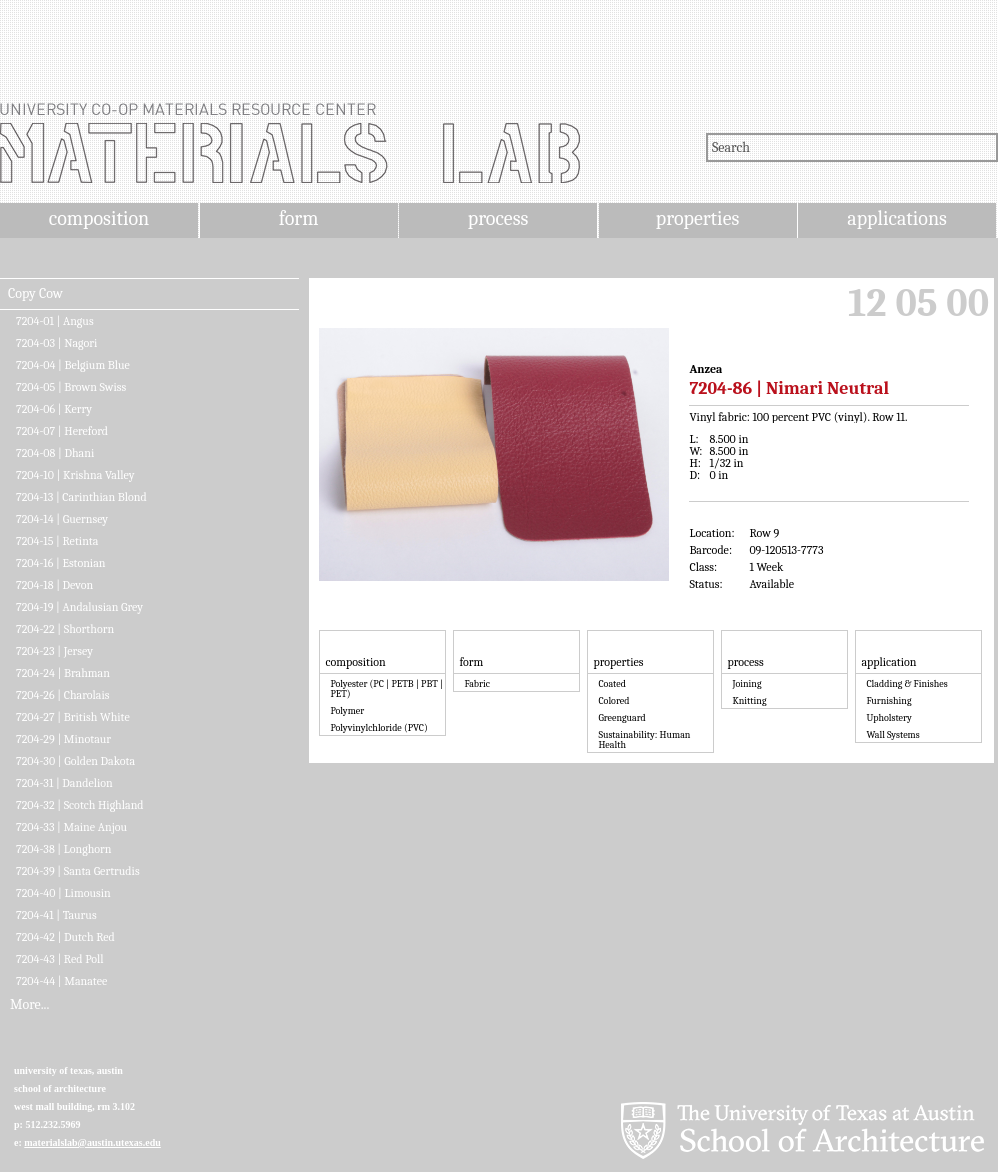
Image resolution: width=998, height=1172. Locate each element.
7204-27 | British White (73, 717)
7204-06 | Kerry (54, 409)
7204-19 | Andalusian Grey (79, 607)
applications (897, 218)
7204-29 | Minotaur (63, 739)
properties (697, 218)
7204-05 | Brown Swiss (71, 387)
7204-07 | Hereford (62, 431)
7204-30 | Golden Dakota (75, 761)
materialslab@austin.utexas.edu (92, 1142)
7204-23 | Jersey (54, 651)
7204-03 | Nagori (56, 343)
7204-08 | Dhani (55, 453)
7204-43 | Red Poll (60, 959)
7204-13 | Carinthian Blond (81, 497)
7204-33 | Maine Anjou (71, 827)
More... (29, 1005)
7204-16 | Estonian (61, 563)
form (299, 218)
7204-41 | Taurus (56, 915)
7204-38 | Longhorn (64, 849)
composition (99, 218)
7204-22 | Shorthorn (65, 629)
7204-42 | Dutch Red (65, 937)
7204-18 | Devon (54, 585)
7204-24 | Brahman (63, 673)
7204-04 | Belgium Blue (73, 365)
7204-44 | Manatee (61, 981)
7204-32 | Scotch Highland (80, 805)
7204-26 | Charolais (63, 695)
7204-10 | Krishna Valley (75, 475)
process (498, 218)
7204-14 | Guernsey (62, 519)
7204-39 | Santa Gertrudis (78, 871)
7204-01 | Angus (55, 321)
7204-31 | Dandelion (64, 783)
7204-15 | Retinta (57, 541)
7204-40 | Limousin (63, 893)
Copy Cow (35, 294)
